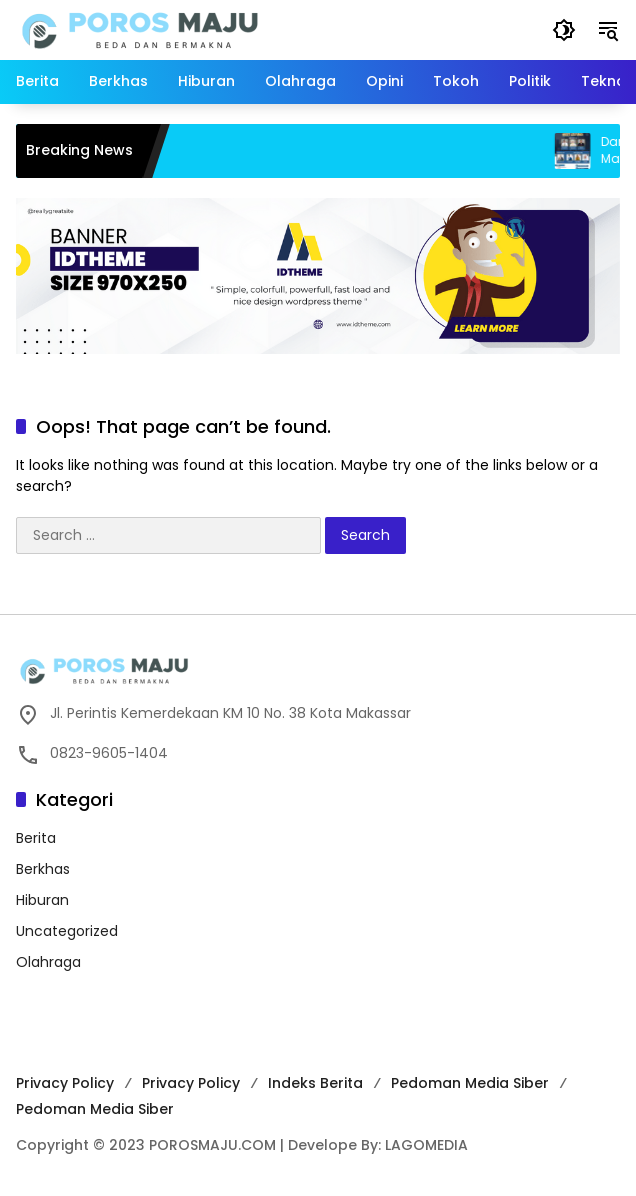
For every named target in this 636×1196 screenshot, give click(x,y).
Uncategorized (67, 931)
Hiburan (42, 900)
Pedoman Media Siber (470, 1083)
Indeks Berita (315, 1083)
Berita (36, 838)
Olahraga (48, 962)
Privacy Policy (65, 1083)
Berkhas (43, 869)
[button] (564, 30)
